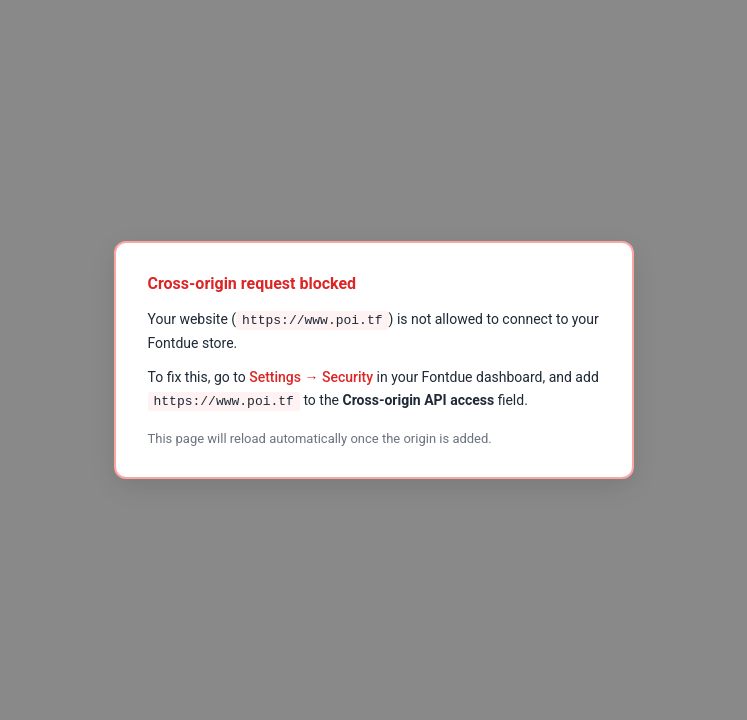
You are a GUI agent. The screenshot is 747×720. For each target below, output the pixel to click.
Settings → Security (311, 377)
